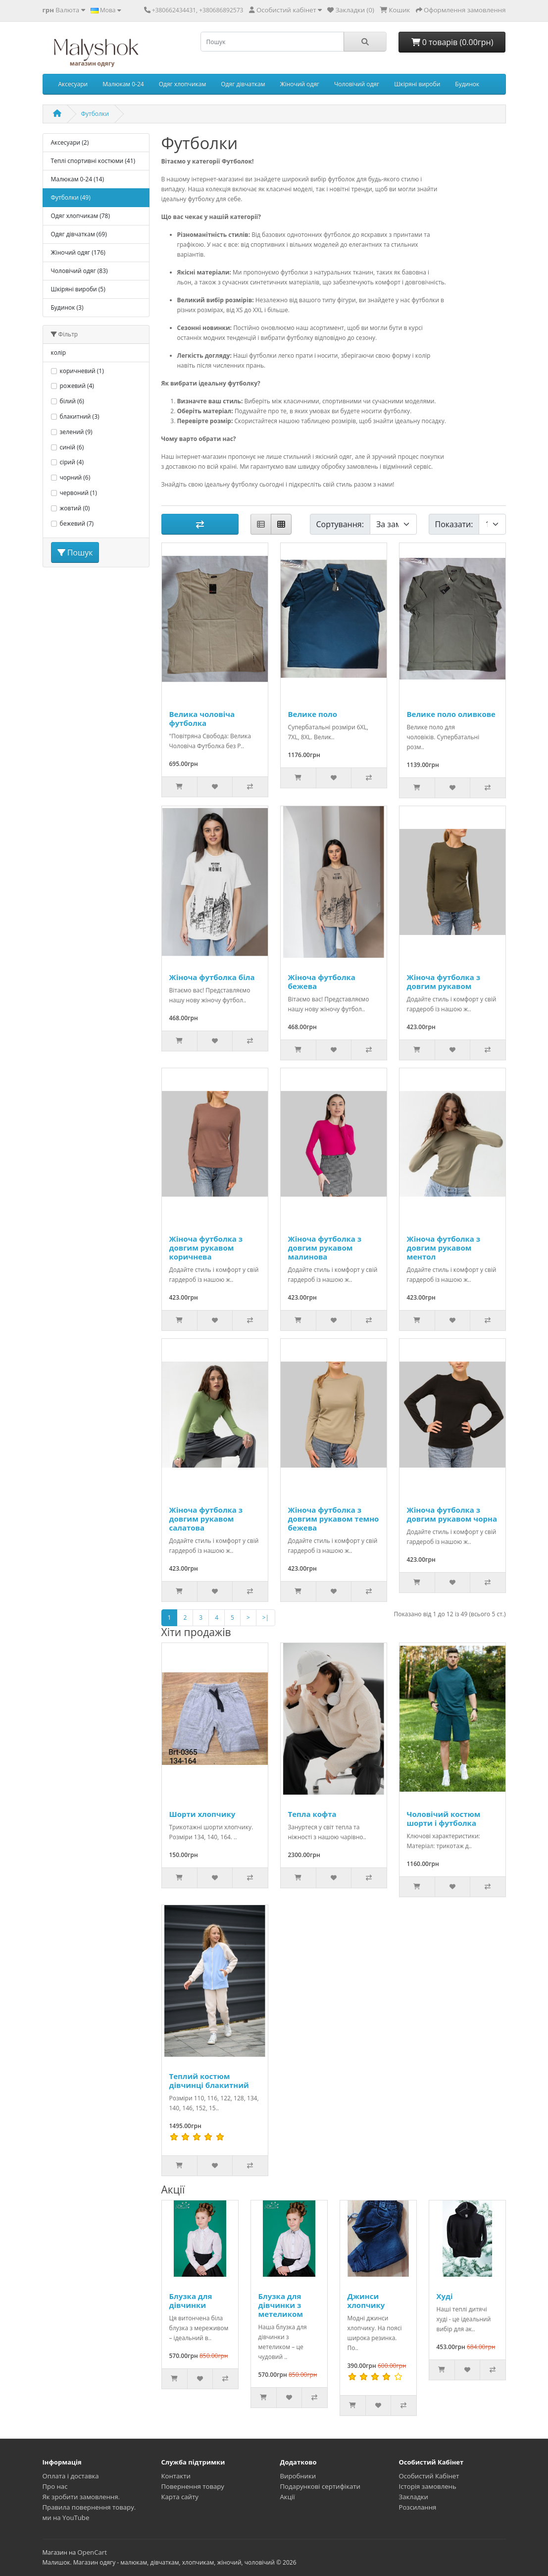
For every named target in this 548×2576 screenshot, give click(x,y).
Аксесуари (73, 84)
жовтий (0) (75, 508)
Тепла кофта (312, 1814)
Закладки (413, 2496)
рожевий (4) (77, 386)
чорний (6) (75, 477)
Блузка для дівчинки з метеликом (280, 2305)
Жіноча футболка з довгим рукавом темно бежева (333, 1519)
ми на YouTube (66, 2517)
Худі (445, 2296)
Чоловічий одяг (356, 84)
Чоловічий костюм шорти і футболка (444, 1818)
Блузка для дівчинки (190, 2300)
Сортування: (340, 524)
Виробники (298, 2475)
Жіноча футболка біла (212, 977)
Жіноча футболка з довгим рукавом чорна (452, 1514)
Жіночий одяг (300, 84)
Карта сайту (180, 2496)
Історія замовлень (427, 2486)
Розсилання (418, 2507)
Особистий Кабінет (429, 2475)
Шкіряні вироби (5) (78, 289)
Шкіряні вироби (417, 84)
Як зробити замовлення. (81, 2496)
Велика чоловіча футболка (202, 718)
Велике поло (313, 714)
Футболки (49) (71, 197)
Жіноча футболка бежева (321, 981)
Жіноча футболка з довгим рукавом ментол (444, 1247)
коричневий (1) (82, 371)
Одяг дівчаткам (243, 84)
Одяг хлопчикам (182, 84)
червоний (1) (78, 493)
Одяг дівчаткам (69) (79, 234)
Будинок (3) (67, 307)
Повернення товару (192, 2486)
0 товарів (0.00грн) (452, 42)
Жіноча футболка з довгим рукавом (444, 981)
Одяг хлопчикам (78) (80, 216)
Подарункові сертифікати (320, 2486)
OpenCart (92, 2552)
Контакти (176, 2475)
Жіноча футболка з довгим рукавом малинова (325, 1247)
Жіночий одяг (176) (78, 252)
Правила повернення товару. (89, 2507)
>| (265, 1617)
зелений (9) (76, 432)
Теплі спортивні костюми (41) (93, 161)
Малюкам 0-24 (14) (77, 179)
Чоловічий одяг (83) (79, 271)
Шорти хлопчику (202, 1814)
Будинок (467, 84)
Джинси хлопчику (366, 2300)
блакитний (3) (80, 416)
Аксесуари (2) (70, 142)
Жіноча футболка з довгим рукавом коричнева (206, 1247)
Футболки (95, 114)
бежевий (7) (77, 523)
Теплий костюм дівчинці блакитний (209, 2080)
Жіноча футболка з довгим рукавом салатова (206, 1519)
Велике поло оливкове (451, 714)
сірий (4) (72, 462)
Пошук (75, 552)
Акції (287, 2496)
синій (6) (72, 447)
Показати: (454, 524)
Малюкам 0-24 (123, 84)
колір (58, 352)
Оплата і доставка (71, 2475)
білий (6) (72, 401)
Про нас (55, 2486)
